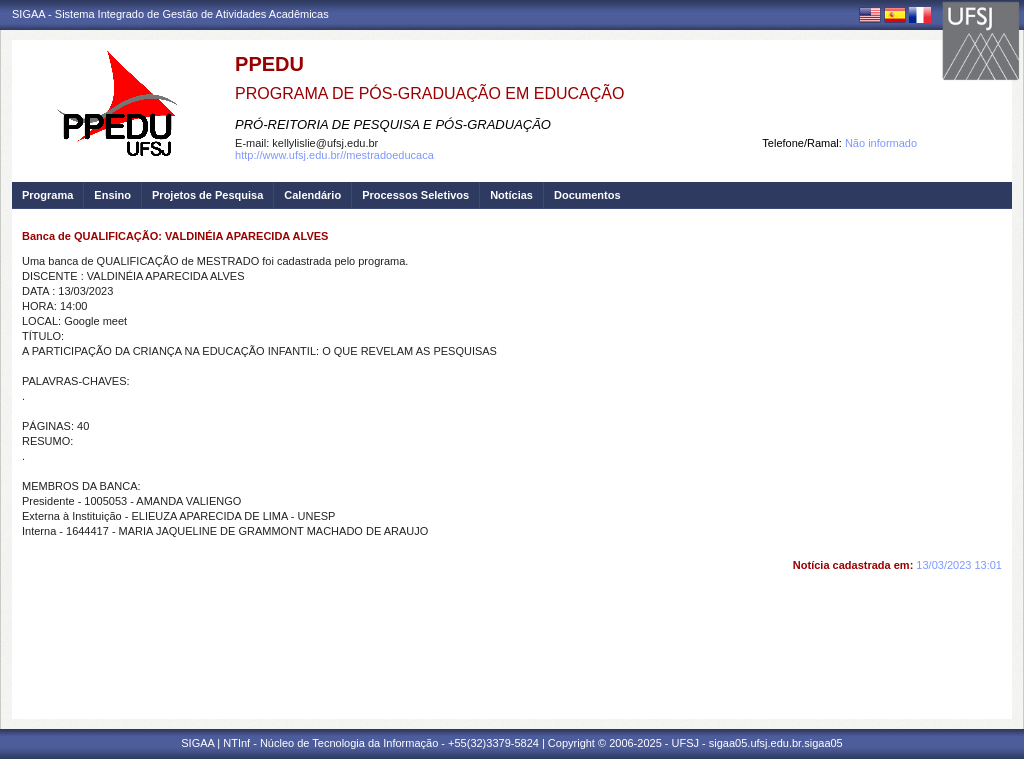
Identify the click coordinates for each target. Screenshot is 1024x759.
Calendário (312, 195)
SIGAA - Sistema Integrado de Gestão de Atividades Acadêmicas (170, 14)
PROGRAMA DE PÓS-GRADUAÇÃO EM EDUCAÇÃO (429, 93)
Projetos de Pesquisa (207, 195)
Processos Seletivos (415, 195)
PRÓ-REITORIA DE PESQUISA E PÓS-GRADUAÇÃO (393, 124)
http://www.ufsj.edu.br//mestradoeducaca (334, 155)
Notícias (511, 195)
